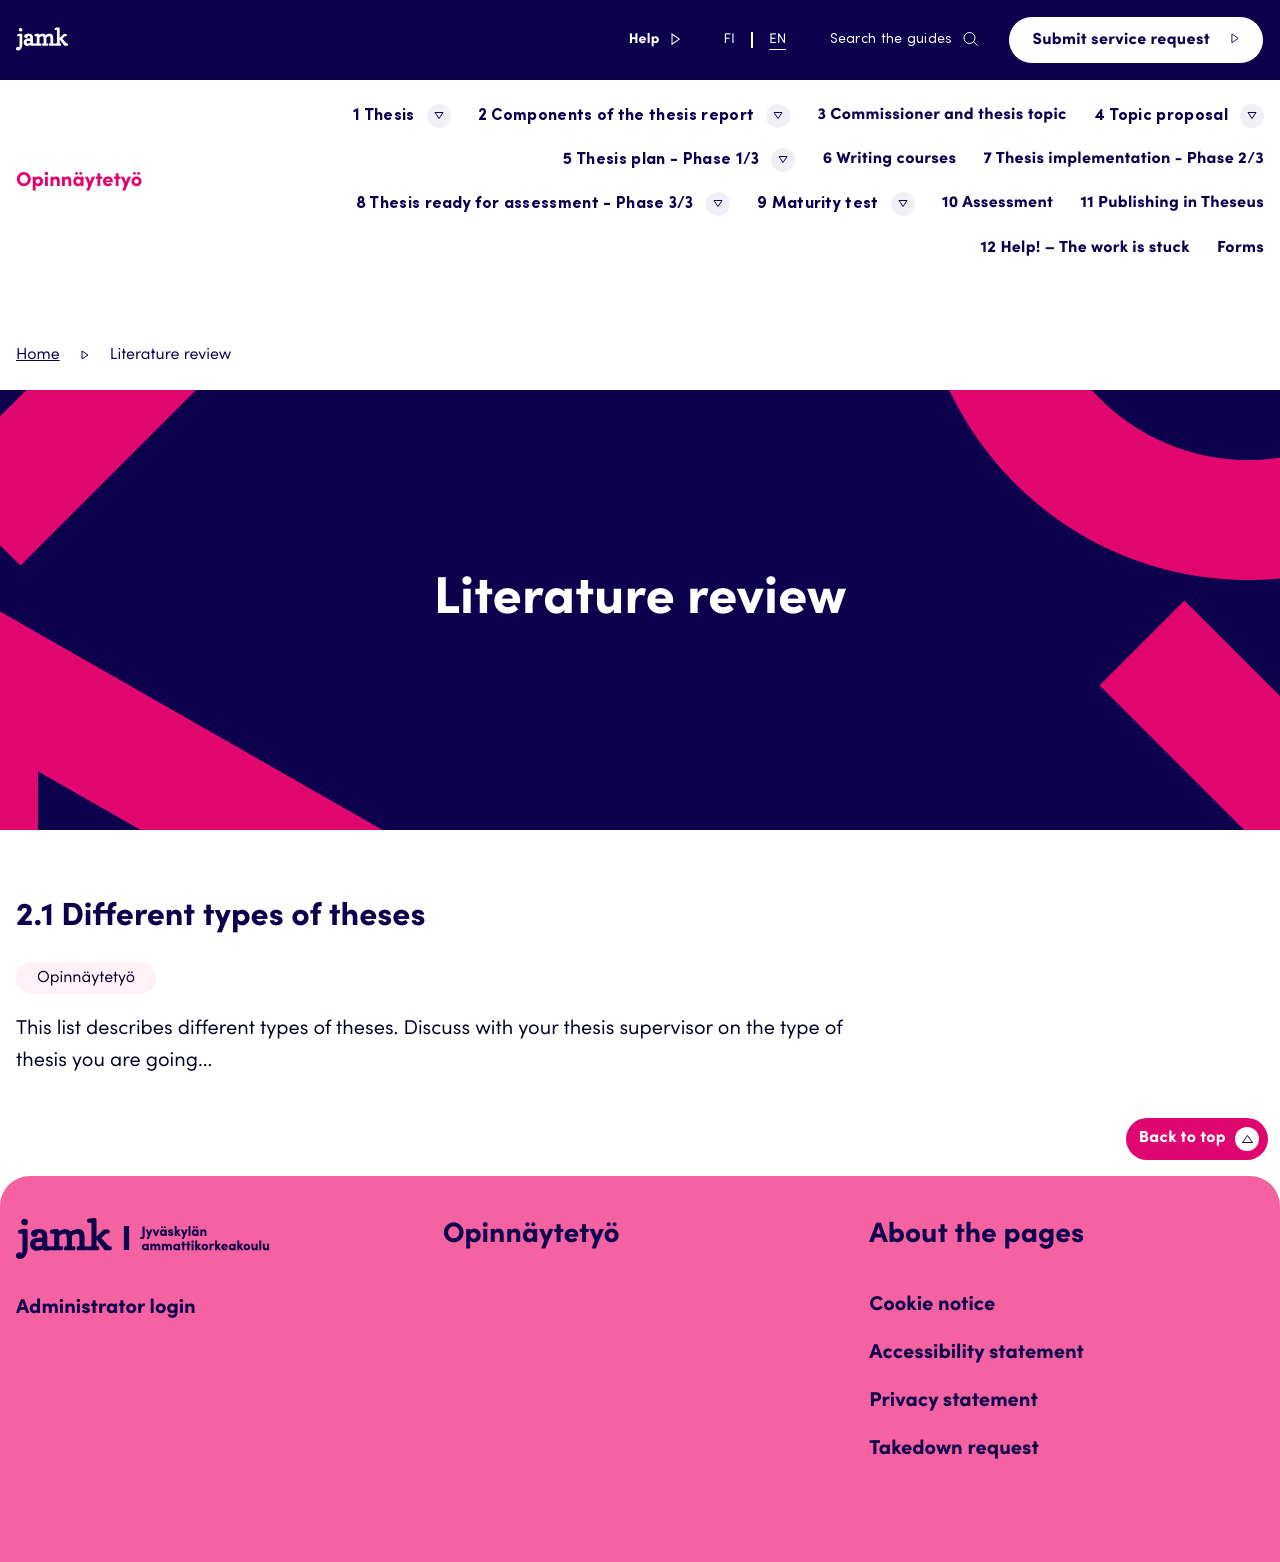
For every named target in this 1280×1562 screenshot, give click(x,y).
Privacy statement (953, 1402)
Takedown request (954, 1450)
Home (38, 356)
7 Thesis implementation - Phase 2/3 (1123, 160)
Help (655, 40)
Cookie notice (932, 1306)
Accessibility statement (976, 1354)
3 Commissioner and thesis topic (941, 116)
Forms (1240, 249)
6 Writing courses (890, 160)
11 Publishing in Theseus (1172, 204)
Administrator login (106, 1309)
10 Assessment (997, 204)
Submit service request (1136, 39)
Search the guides (905, 40)
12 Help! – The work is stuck (1085, 249)
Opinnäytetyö (86, 979)
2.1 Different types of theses (221, 918)
